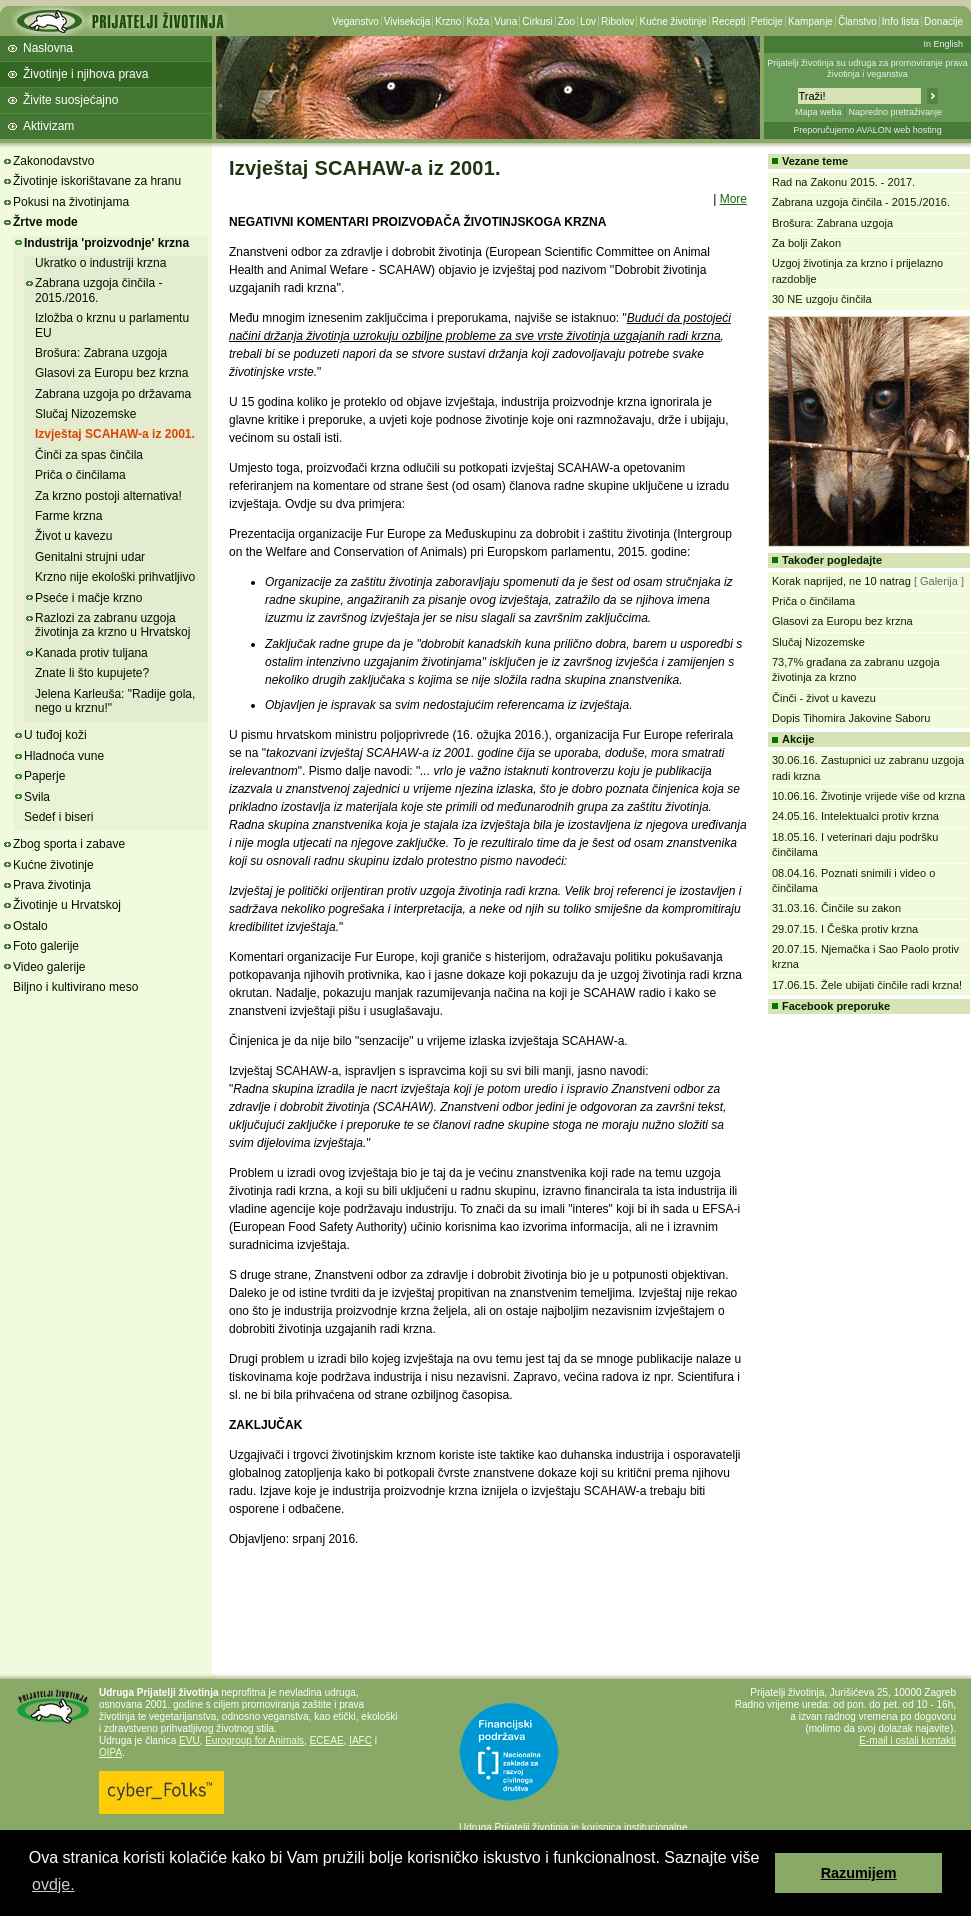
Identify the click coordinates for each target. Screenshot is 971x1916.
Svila (37, 797)
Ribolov (617, 21)
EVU (189, 1740)
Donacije (943, 21)
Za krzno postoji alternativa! (108, 496)
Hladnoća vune (64, 756)
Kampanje (810, 21)
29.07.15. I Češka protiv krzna (845, 929)
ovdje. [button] (53, 1884)
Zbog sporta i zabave (69, 844)
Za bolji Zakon (806, 243)
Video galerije (49, 967)
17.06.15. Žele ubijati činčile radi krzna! (867, 985)
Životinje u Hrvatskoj (67, 905)
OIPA (110, 1752)
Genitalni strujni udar (90, 557)
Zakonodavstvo (53, 161)
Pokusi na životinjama (71, 202)
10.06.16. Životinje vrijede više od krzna (868, 796)
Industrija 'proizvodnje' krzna (106, 243)
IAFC (360, 1740)
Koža (477, 21)
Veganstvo (355, 21)
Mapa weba (818, 112)
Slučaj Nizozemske (85, 414)
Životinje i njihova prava (85, 74)
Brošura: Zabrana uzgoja (101, 353)
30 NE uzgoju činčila (822, 299)
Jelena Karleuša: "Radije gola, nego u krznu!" (115, 701)
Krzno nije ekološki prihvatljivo (115, 577)
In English (943, 44)
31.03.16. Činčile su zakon (836, 908)
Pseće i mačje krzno (88, 598)
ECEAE (327, 1740)
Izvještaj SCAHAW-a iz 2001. (115, 434)
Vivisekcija (407, 21)
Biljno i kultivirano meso (75, 987)
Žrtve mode (45, 222)
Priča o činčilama (80, 475)
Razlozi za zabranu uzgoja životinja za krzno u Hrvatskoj (112, 625)
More (733, 199)
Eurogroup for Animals (254, 1740)
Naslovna (48, 48)
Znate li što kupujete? (92, 673)
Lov (588, 21)
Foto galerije (46, 946)
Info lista (900, 21)
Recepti (729, 21)
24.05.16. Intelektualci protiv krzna (855, 816)
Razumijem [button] (859, 1873)
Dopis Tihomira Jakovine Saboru (851, 718)
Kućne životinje (672, 21)
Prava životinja (52, 885)
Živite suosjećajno (70, 100)
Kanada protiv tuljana (91, 653)
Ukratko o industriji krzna (100, 263)
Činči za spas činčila (89, 455)
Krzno (448, 21)
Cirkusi (537, 21)
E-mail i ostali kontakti (907, 1740)
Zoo (566, 21)
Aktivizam (48, 126)
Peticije (767, 21)
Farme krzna (68, 516)
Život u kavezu (73, 536)
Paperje (44, 776)
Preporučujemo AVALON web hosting (867, 130)
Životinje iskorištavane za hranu (97, 181)
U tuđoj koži (55, 735)
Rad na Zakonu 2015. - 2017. (843, 182)
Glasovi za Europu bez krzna (111, 373)
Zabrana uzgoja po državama (113, 394)
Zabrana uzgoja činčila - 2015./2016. (98, 290)
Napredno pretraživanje (895, 112)
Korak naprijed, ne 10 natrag (843, 581)
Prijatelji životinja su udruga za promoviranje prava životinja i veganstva (867, 68)
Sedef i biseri (58, 817)
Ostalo (30, 926)
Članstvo (857, 21)
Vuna (505, 21)
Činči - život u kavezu (824, 698)
